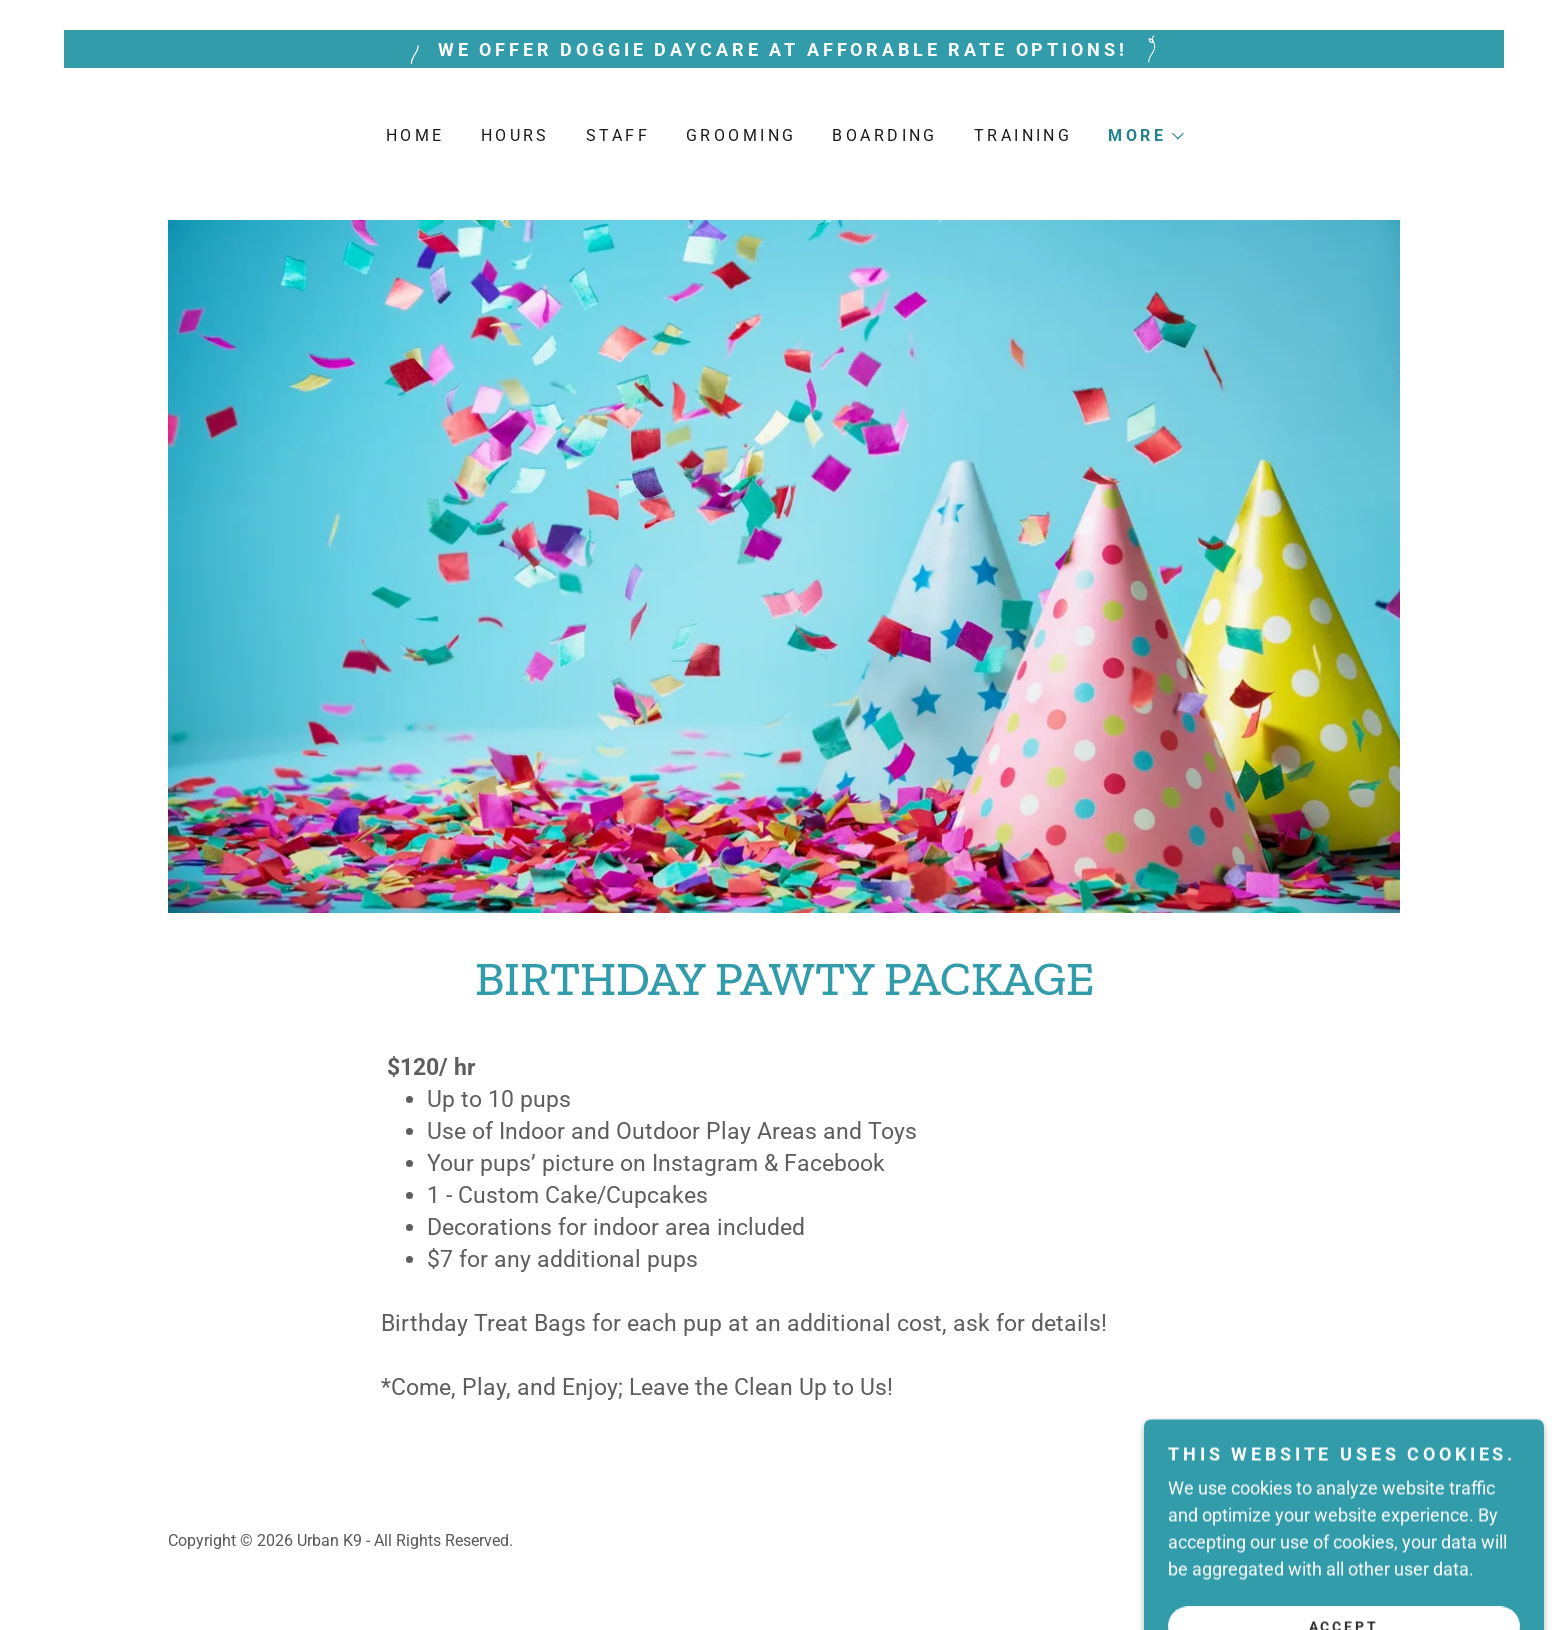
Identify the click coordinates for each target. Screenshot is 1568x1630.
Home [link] (415, 135)
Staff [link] (618, 135)
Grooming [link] (741, 135)
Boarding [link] (884, 135)
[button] (1145, 136)
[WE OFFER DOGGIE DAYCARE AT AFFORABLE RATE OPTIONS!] (784, 49)
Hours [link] (515, 135)
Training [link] (1023, 135)
